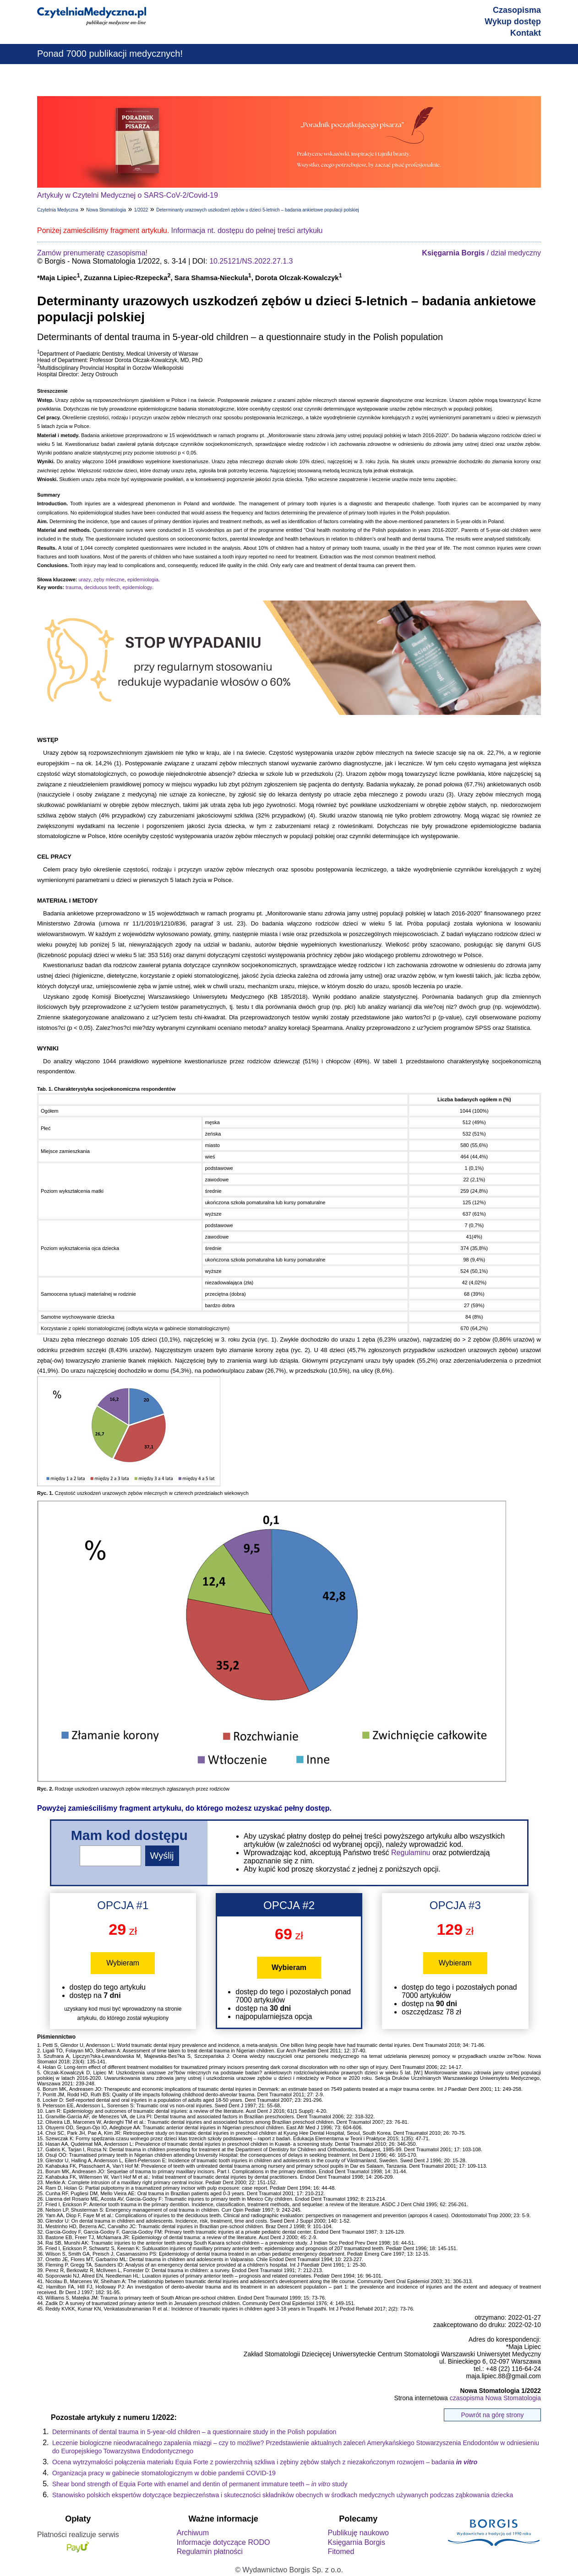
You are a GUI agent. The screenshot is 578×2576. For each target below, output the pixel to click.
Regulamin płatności (210, 2551)
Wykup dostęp (513, 21)
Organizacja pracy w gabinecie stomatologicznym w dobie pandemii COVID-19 (164, 2473)
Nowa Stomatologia (106, 209)
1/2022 (141, 209)
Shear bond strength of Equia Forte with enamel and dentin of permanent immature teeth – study (199, 2484)
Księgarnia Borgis (356, 2542)
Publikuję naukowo (357, 2533)
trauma (73, 587)
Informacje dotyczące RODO (223, 2542)
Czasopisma (517, 10)
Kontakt (525, 33)
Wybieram (122, 1963)
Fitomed (340, 2551)
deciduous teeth (102, 587)
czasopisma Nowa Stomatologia (495, 2398)
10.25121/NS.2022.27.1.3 (251, 261)
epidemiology (138, 587)
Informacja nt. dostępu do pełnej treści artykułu (247, 230)
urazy (84, 579)
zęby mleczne (109, 579)
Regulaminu (410, 1852)
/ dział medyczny (481, 253)
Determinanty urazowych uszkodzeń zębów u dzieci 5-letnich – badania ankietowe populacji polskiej (257, 209)
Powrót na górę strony (492, 2415)
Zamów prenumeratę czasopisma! (92, 253)
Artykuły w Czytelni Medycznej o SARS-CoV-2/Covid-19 (127, 195)
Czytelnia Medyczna (57, 209)
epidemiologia (142, 579)
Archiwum (193, 2533)
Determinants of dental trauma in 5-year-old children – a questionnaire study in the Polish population (194, 2431)
